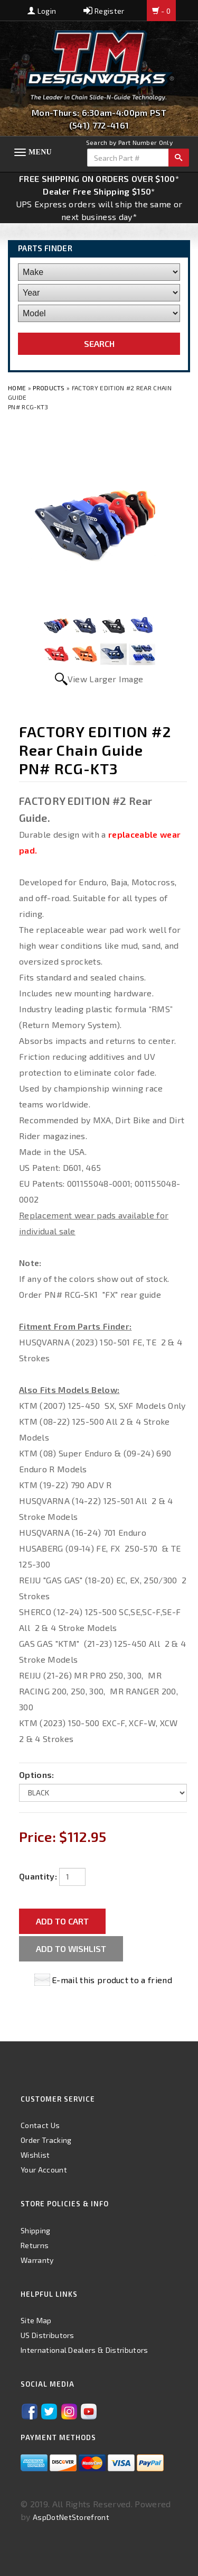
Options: (36, 1775)
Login (41, 10)
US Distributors (47, 2335)
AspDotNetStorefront (71, 2517)
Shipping (36, 2230)
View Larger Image (105, 679)
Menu (40, 152)
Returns (35, 2245)
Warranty (37, 2260)
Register (103, 10)
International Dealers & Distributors (84, 2349)
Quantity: (38, 1876)
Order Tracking (46, 2139)
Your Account (44, 2169)
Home (18, 387)
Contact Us (40, 2125)
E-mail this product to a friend (112, 1980)
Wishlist (35, 2154)
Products (49, 387)
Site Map (36, 2320)
